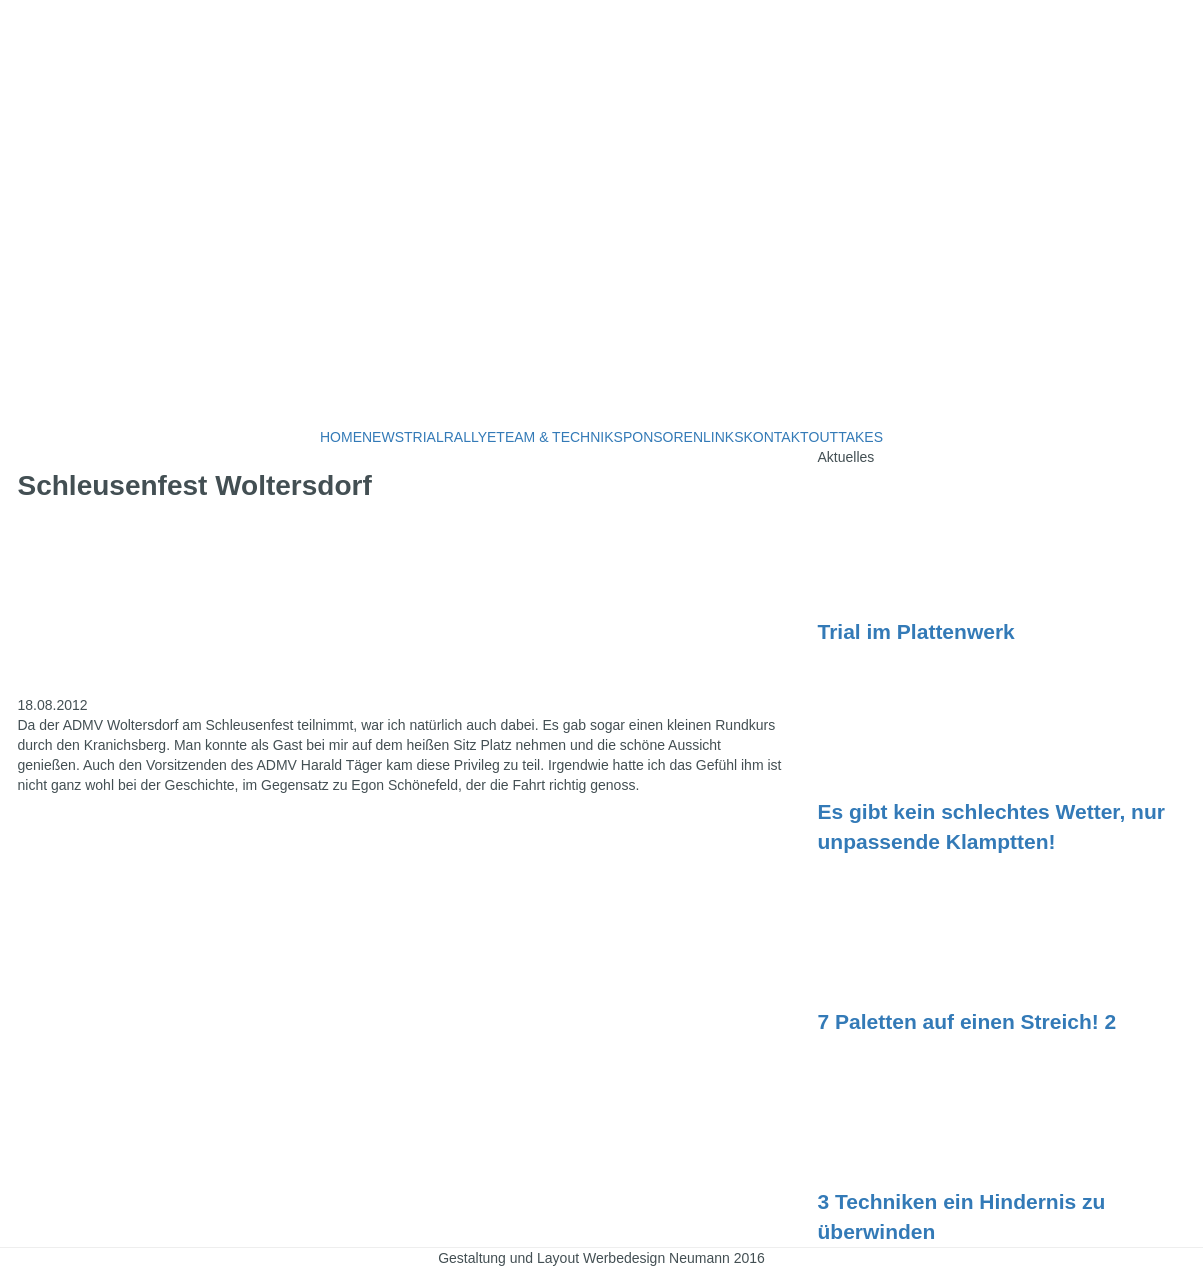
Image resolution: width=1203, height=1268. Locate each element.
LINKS (723, 437)
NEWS (383, 437)
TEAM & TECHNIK (554, 437)
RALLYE (470, 437)
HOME (341, 437)
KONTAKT (776, 437)
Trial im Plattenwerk (916, 631)
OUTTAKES (846, 437)
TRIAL (424, 437)
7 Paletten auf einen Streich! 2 (967, 1021)
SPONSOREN (658, 437)
